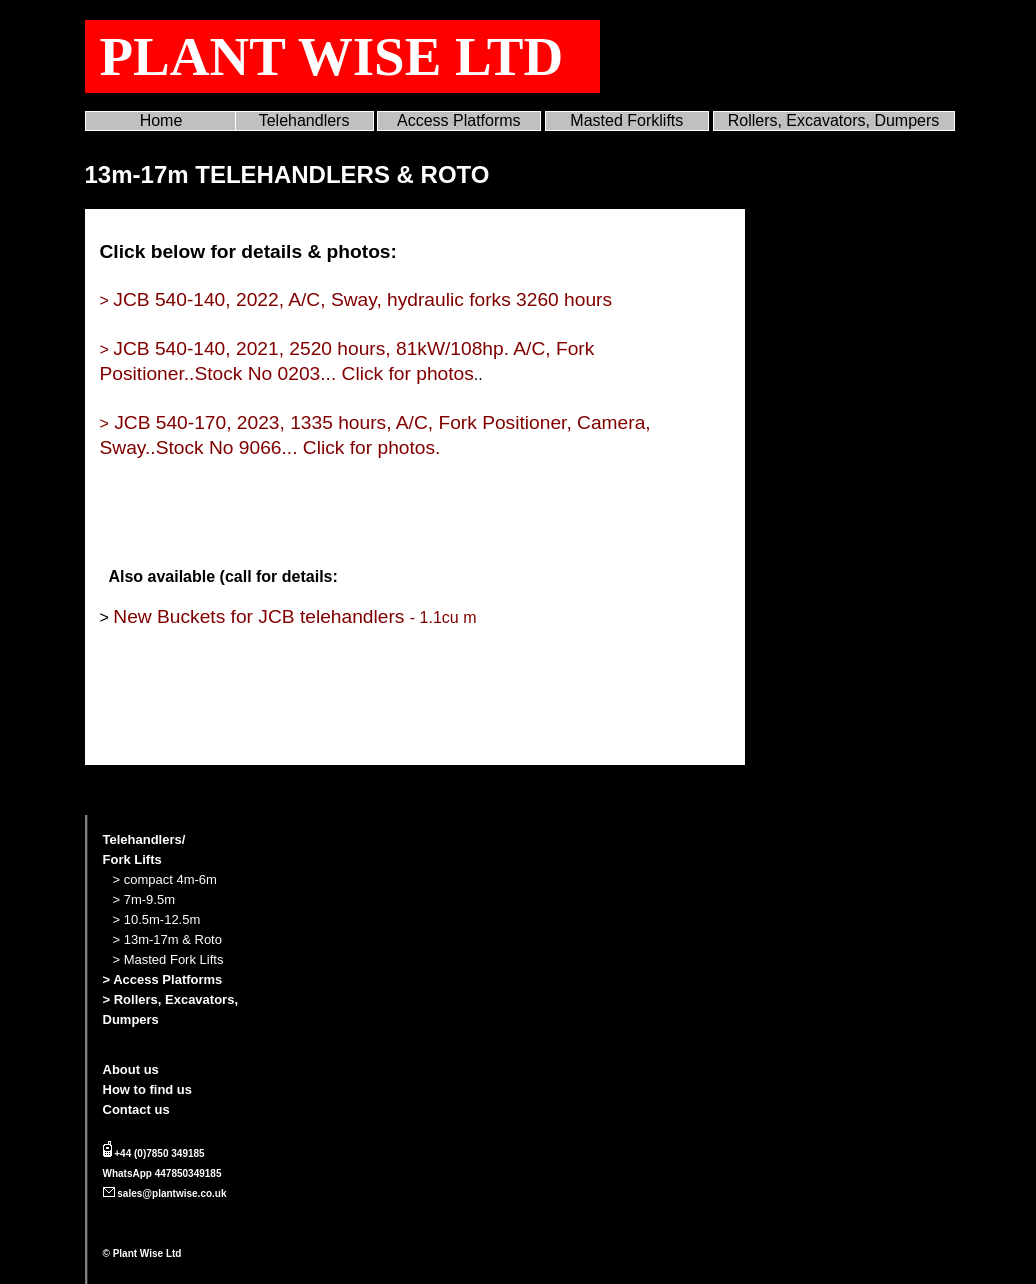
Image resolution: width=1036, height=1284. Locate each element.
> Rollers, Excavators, (171, 999)
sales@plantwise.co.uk (171, 1193)
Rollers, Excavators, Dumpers (834, 120)
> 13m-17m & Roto (167, 939)
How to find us (148, 1089)
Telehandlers (304, 120)
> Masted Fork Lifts (168, 959)
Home (161, 120)
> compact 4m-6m (165, 879)
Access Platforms (459, 120)
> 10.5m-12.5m (157, 919)
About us (131, 1069)
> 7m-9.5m (144, 899)
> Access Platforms (163, 979)
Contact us (136, 1109)
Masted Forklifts (626, 120)
